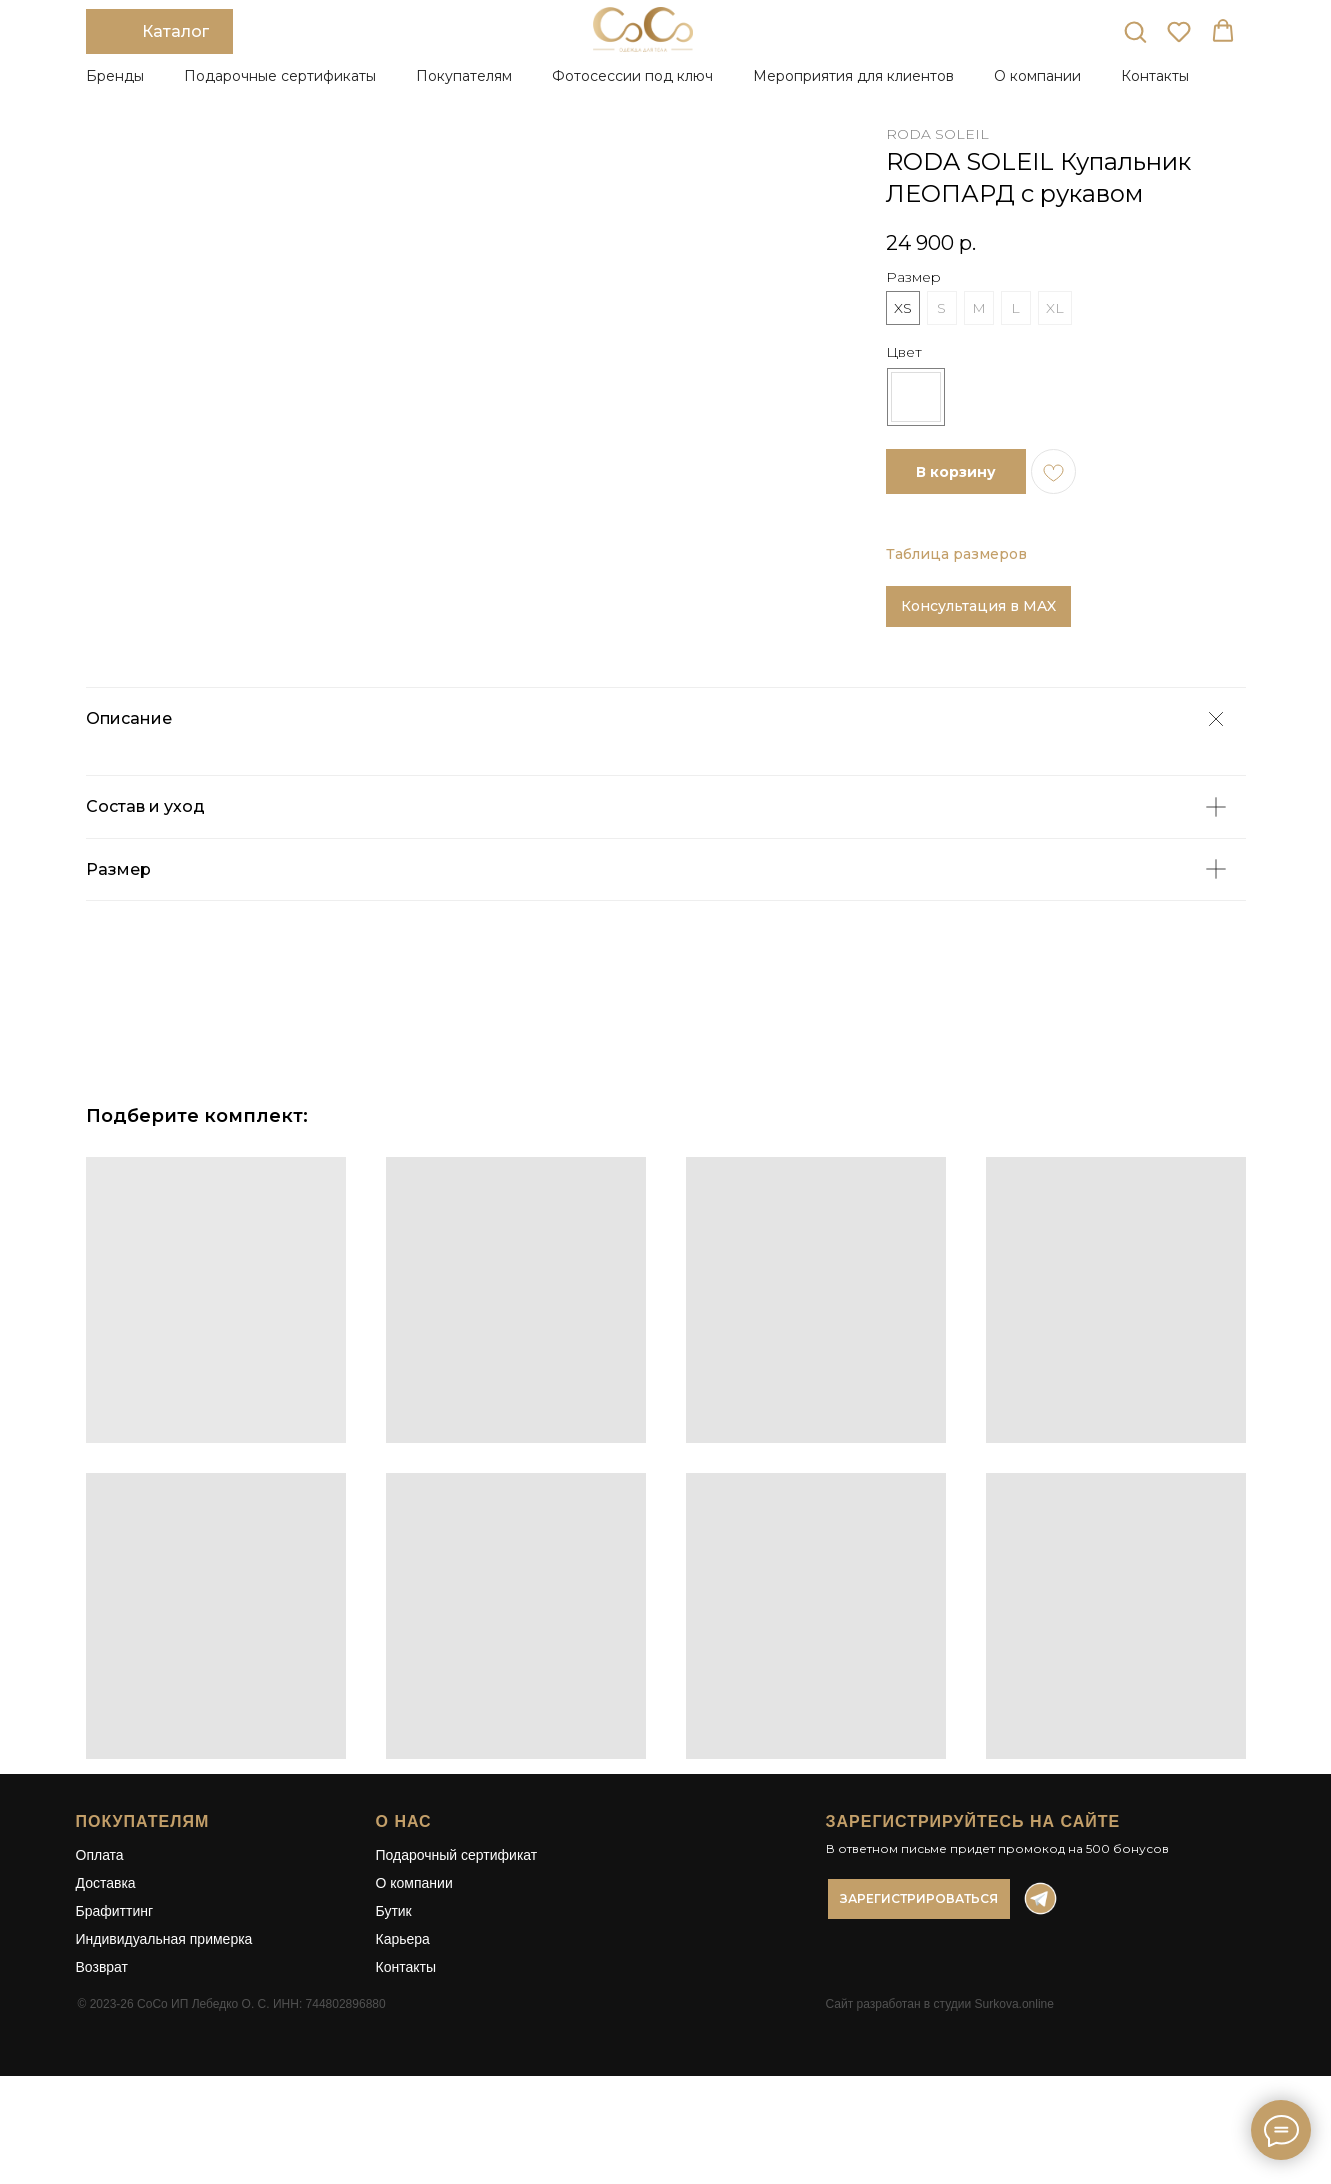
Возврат (102, 2030)
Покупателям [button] (464, 76)
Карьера (403, 2002)
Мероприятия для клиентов (853, 76)
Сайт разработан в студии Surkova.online (940, 2067)
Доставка (106, 1946)
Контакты (1155, 76)
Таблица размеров (956, 554)
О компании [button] (1037, 76)
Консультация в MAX (978, 606)
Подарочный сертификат (457, 1918)
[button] (1135, 31)
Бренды (115, 76)
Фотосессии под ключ (632, 76)
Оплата (100, 1918)
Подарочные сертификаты (280, 76)
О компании (414, 1946)
